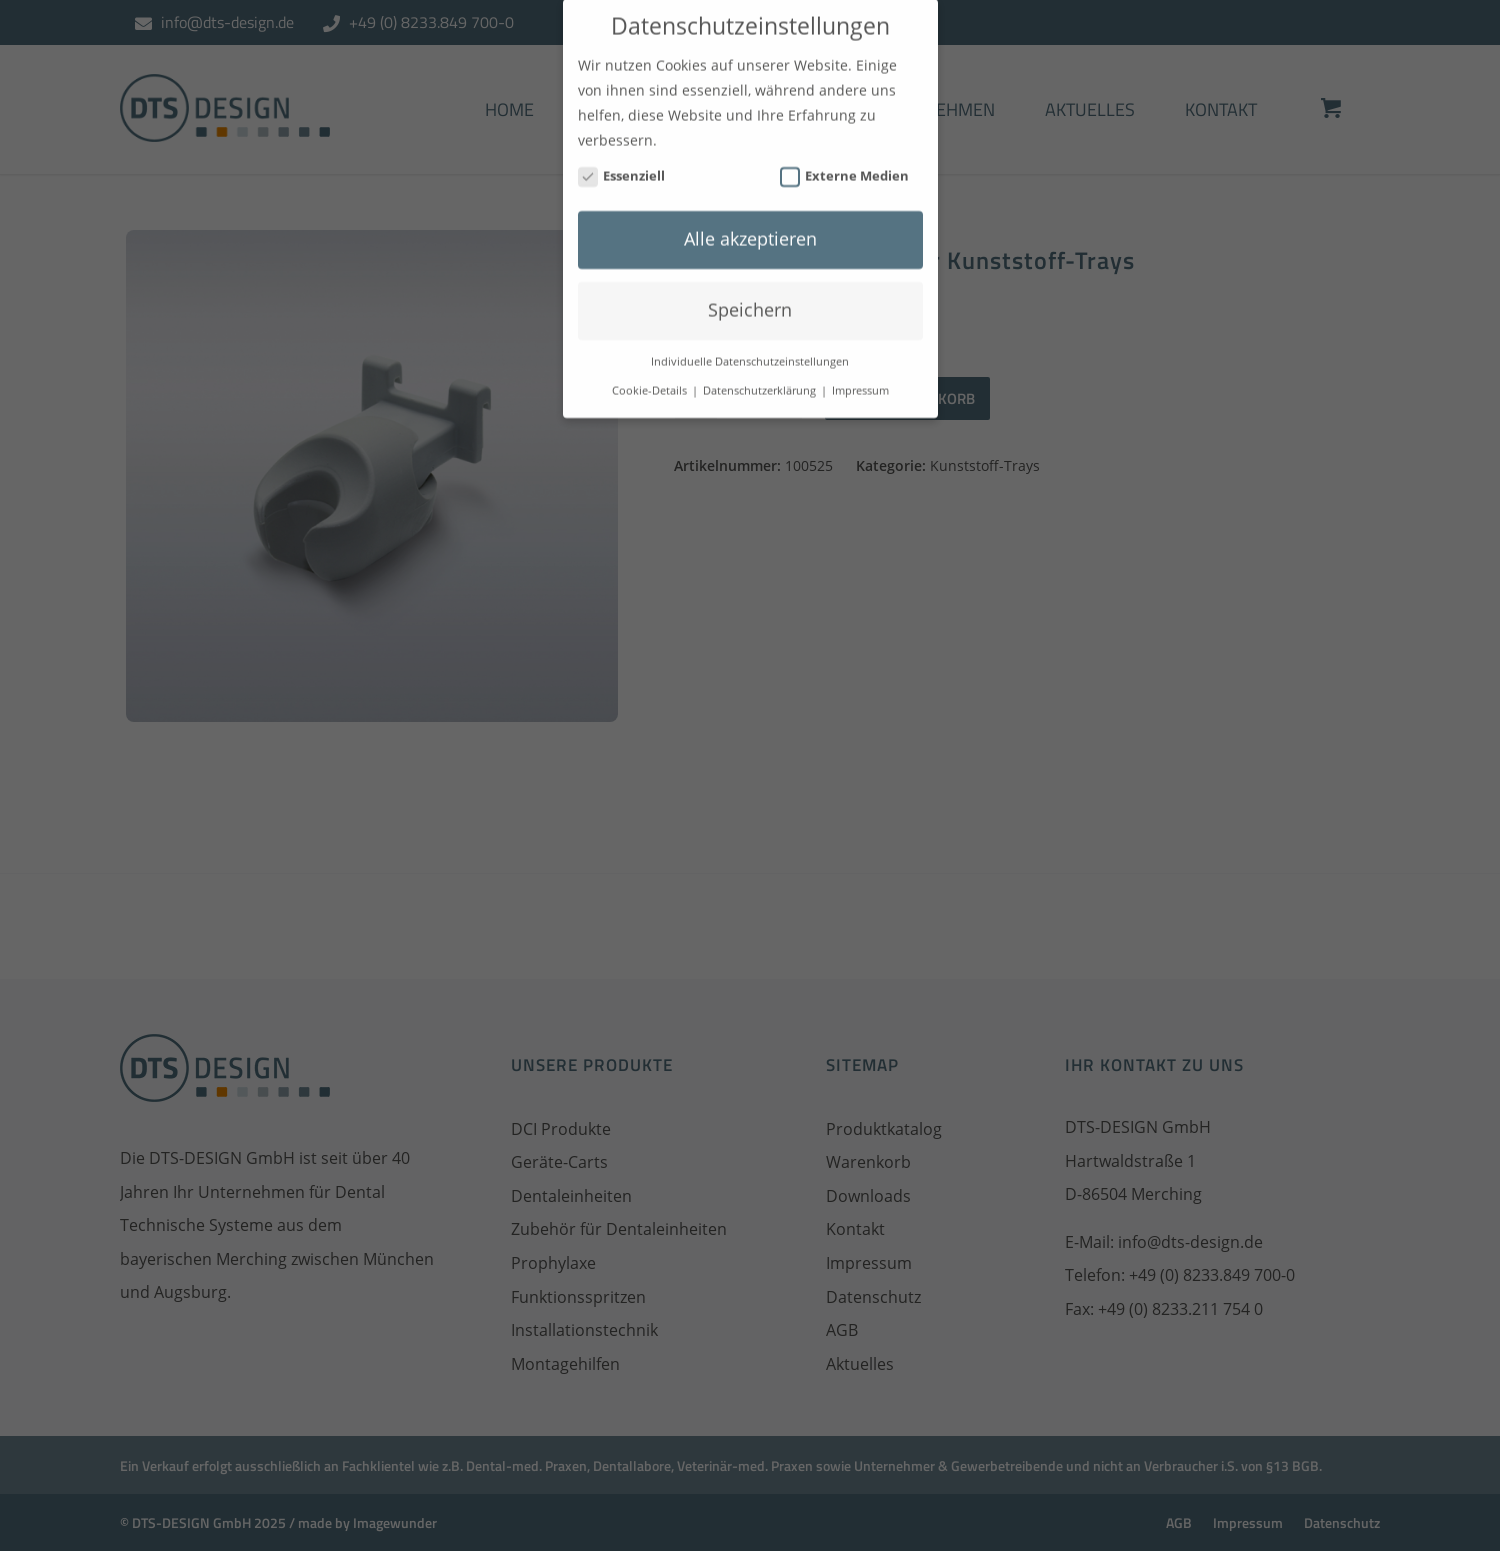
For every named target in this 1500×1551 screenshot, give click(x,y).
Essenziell (622, 162)
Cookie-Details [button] (651, 377)
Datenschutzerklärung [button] (761, 377)
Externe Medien (845, 162)
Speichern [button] (750, 297)
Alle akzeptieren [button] (750, 226)
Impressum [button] (860, 377)
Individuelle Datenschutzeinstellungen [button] (750, 349)
